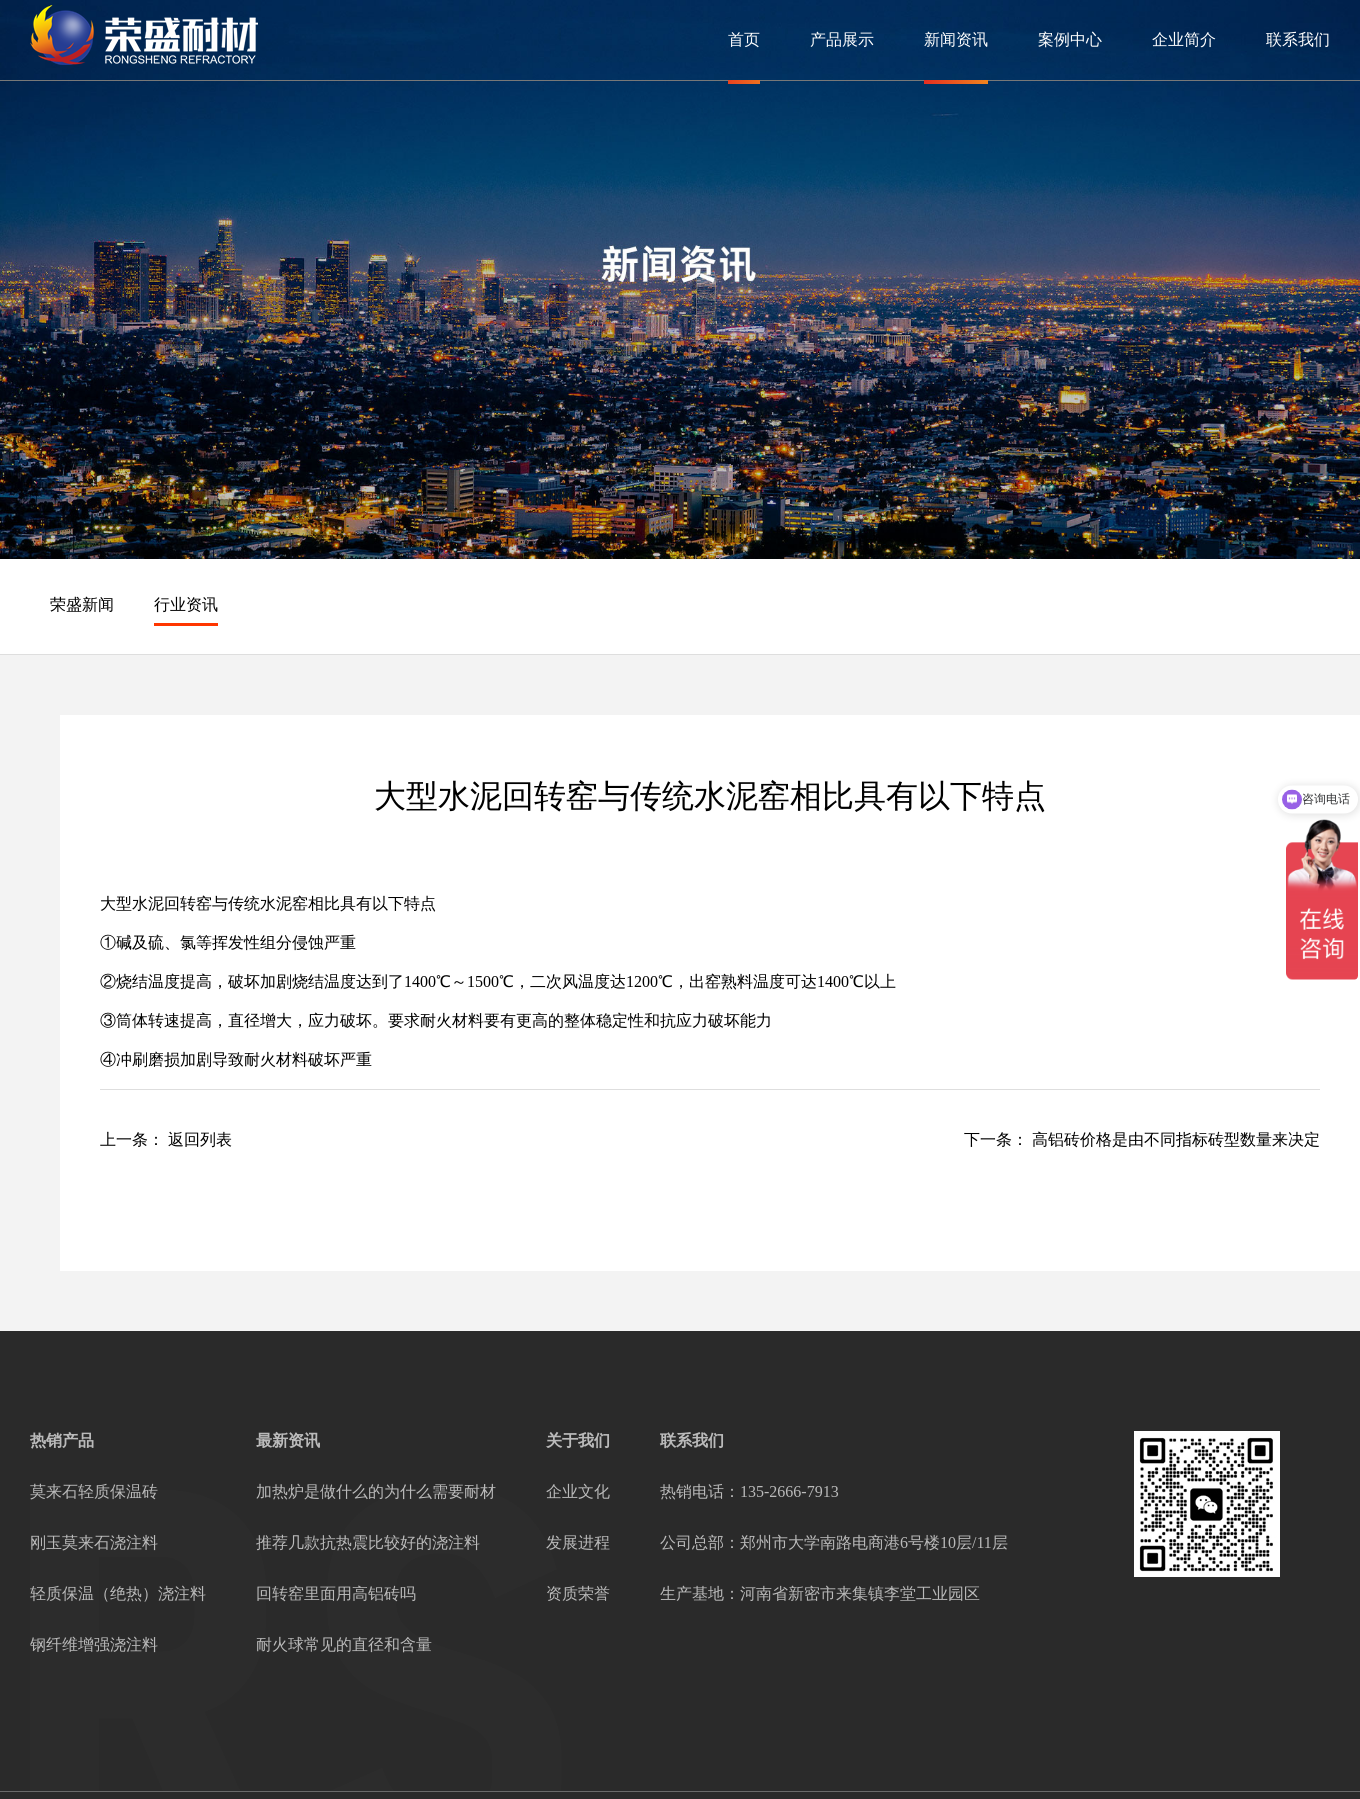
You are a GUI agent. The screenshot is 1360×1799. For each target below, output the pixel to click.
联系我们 (1298, 39)
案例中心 (1070, 39)
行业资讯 (186, 604)
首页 (744, 39)
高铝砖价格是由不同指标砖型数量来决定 (1176, 1139)
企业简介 (1184, 39)
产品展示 (842, 39)
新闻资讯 (956, 39)
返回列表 (200, 1139)
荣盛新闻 (82, 604)
